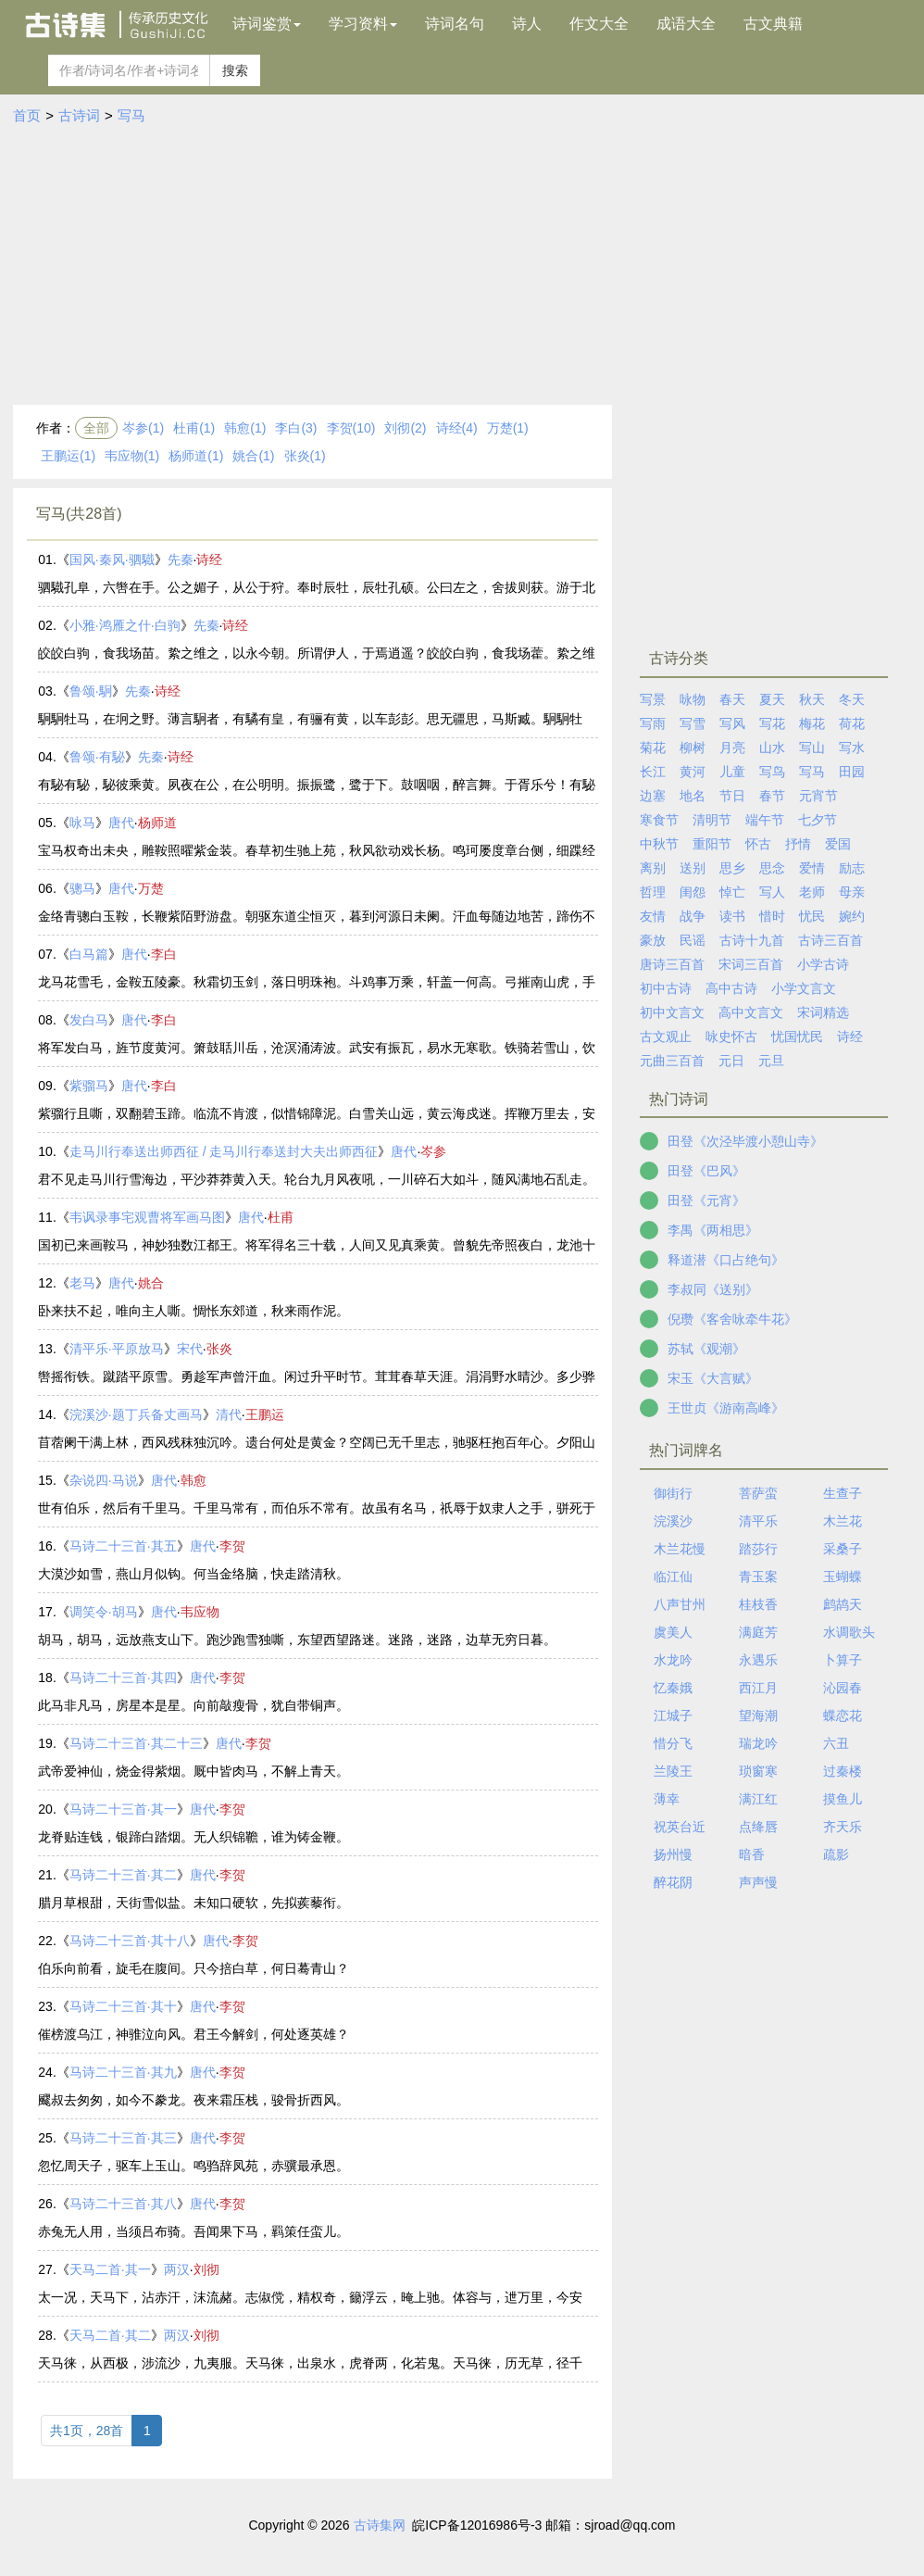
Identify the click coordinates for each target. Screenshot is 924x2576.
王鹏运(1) (68, 455)
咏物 (692, 699)
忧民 (812, 916)
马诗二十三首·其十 (123, 2006)
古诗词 (79, 115)
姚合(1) (253, 455)
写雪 (692, 723)
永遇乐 (758, 1659)
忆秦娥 (673, 1687)
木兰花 (842, 1521)
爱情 (812, 868)
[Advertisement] (462, 266)
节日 (732, 795)
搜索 (235, 70)
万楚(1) (508, 428)
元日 (731, 1060)
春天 (732, 699)
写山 (812, 747)
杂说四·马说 (103, 1480)
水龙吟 (673, 1659)
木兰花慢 (679, 1548)
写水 (852, 747)
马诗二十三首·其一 (123, 1809)
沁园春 (842, 1687)
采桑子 (842, 1548)
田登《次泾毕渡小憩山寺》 (745, 1141)
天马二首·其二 (110, 2335)
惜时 (772, 916)
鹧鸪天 (842, 1604)
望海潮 (758, 1715)
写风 (732, 723)
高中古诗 (731, 988)
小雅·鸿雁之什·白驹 (125, 625)
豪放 (653, 940)
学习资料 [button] (363, 23)
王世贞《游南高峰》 (726, 1408)
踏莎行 (758, 1548)
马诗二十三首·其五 (123, 1546)
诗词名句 (454, 23)
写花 (772, 723)
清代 (229, 1414)
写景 (653, 699)
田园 (852, 771)
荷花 (852, 723)
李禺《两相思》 (713, 1230)
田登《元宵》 (706, 1200)
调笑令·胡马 (103, 1611)
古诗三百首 (830, 940)
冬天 (852, 699)
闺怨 (692, 892)
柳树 (692, 747)
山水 (772, 747)
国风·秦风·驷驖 (112, 559)
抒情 (798, 843)
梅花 (812, 723)
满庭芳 (758, 1632)
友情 (653, 916)
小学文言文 (803, 988)
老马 (82, 1282)
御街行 (673, 1493)
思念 (772, 868)
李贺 (232, 1546)
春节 (772, 795)
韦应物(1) (132, 455)
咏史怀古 (731, 1036)
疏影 (836, 1854)
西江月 (758, 1687)
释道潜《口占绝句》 (726, 1259)
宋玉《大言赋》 (713, 1378)
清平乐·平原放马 (116, 1348)
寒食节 (659, 819)
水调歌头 (849, 1632)
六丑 (836, 1743)
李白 (164, 954)
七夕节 (817, 819)
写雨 (653, 723)
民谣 (692, 940)
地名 (692, 795)
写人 (772, 892)
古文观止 (666, 1036)
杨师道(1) (196, 455)
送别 (692, 868)
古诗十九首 (751, 940)
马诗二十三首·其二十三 (136, 1743)
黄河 (692, 771)
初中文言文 (672, 1012)
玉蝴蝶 (842, 1576)
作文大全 (599, 23)
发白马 (88, 1019)
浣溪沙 (673, 1521)
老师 (812, 892)
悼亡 (732, 892)
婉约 (852, 916)
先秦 (181, 559)
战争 (692, 916)
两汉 (177, 2269)
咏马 (82, 822)
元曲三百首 (672, 1060)
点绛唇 (758, 1826)
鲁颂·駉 (90, 691)
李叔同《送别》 (713, 1289)
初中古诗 (666, 988)
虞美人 (673, 1632)
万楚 (151, 888)
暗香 (752, 1854)
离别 (653, 868)
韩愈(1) (245, 428)
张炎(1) (305, 455)
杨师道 (157, 822)
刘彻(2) (405, 428)
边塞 (653, 795)
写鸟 (772, 771)
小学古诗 (823, 964)
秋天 (812, 699)
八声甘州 (679, 1604)
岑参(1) (143, 428)
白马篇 (88, 954)
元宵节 (818, 795)
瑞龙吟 (758, 1743)
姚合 (151, 1282)
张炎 (219, 1348)
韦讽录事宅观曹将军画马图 (147, 1217)
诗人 (527, 23)
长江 (653, 771)
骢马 (82, 888)
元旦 (771, 1060)
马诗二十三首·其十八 (129, 1940)
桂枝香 (758, 1604)
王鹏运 (264, 1414)
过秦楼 (842, 1771)
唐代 (121, 822)
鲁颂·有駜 (97, 756)
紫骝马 (88, 1085)
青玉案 (758, 1576)
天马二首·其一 (110, 2269)
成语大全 (686, 23)
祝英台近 (679, 1826)
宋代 (190, 1348)
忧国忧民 (797, 1036)
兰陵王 (673, 1771)
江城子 (673, 1715)
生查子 (842, 1493)
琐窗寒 (758, 1771)
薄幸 (667, 1798)
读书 (732, 916)
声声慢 (758, 1882)
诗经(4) (457, 428)
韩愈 (193, 1480)
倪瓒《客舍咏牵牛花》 (732, 1319)
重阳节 (712, 843)
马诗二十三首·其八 (123, 2203)
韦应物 (200, 1611)
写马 (131, 115)
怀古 (758, 843)
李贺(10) (351, 428)
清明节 (712, 819)
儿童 (732, 771)
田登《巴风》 (706, 1170)
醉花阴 (673, 1882)
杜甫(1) (194, 428)
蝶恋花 (842, 1715)
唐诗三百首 (672, 964)
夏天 (772, 699)
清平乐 (758, 1521)
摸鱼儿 (842, 1798)
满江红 (758, 1798)
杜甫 (280, 1217)
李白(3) (296, 428)
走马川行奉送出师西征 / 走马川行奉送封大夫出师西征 (224, 1151)
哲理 (653, 892)
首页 (27, 115)
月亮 (732, 747)
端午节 (764, 819)
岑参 (433, 1151)
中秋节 (659, 843)
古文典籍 (773, 23)
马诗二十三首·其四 (123, 1677)
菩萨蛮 (758, 1493)
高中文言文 (750, 1012)
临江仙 (673, 1576)
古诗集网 (380, 2525)
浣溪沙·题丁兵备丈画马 (136, 1414)
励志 (852, 868)
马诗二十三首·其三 (123, 2137)
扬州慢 (673, 1854)
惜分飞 (673, 1743)
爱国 (838, 843)
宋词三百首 (750, 964)
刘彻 (206, 2269)
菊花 (653, 747)
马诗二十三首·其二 (123, 1874)
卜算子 (842, 1659)
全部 (96, 428)
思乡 (732, 868)
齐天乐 (842, 1826)
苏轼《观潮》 (706, 1348)
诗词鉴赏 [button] (266, 23)
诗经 (209, 559)
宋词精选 (823, 1012)
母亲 (852, 892)
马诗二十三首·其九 (123, 2072)
